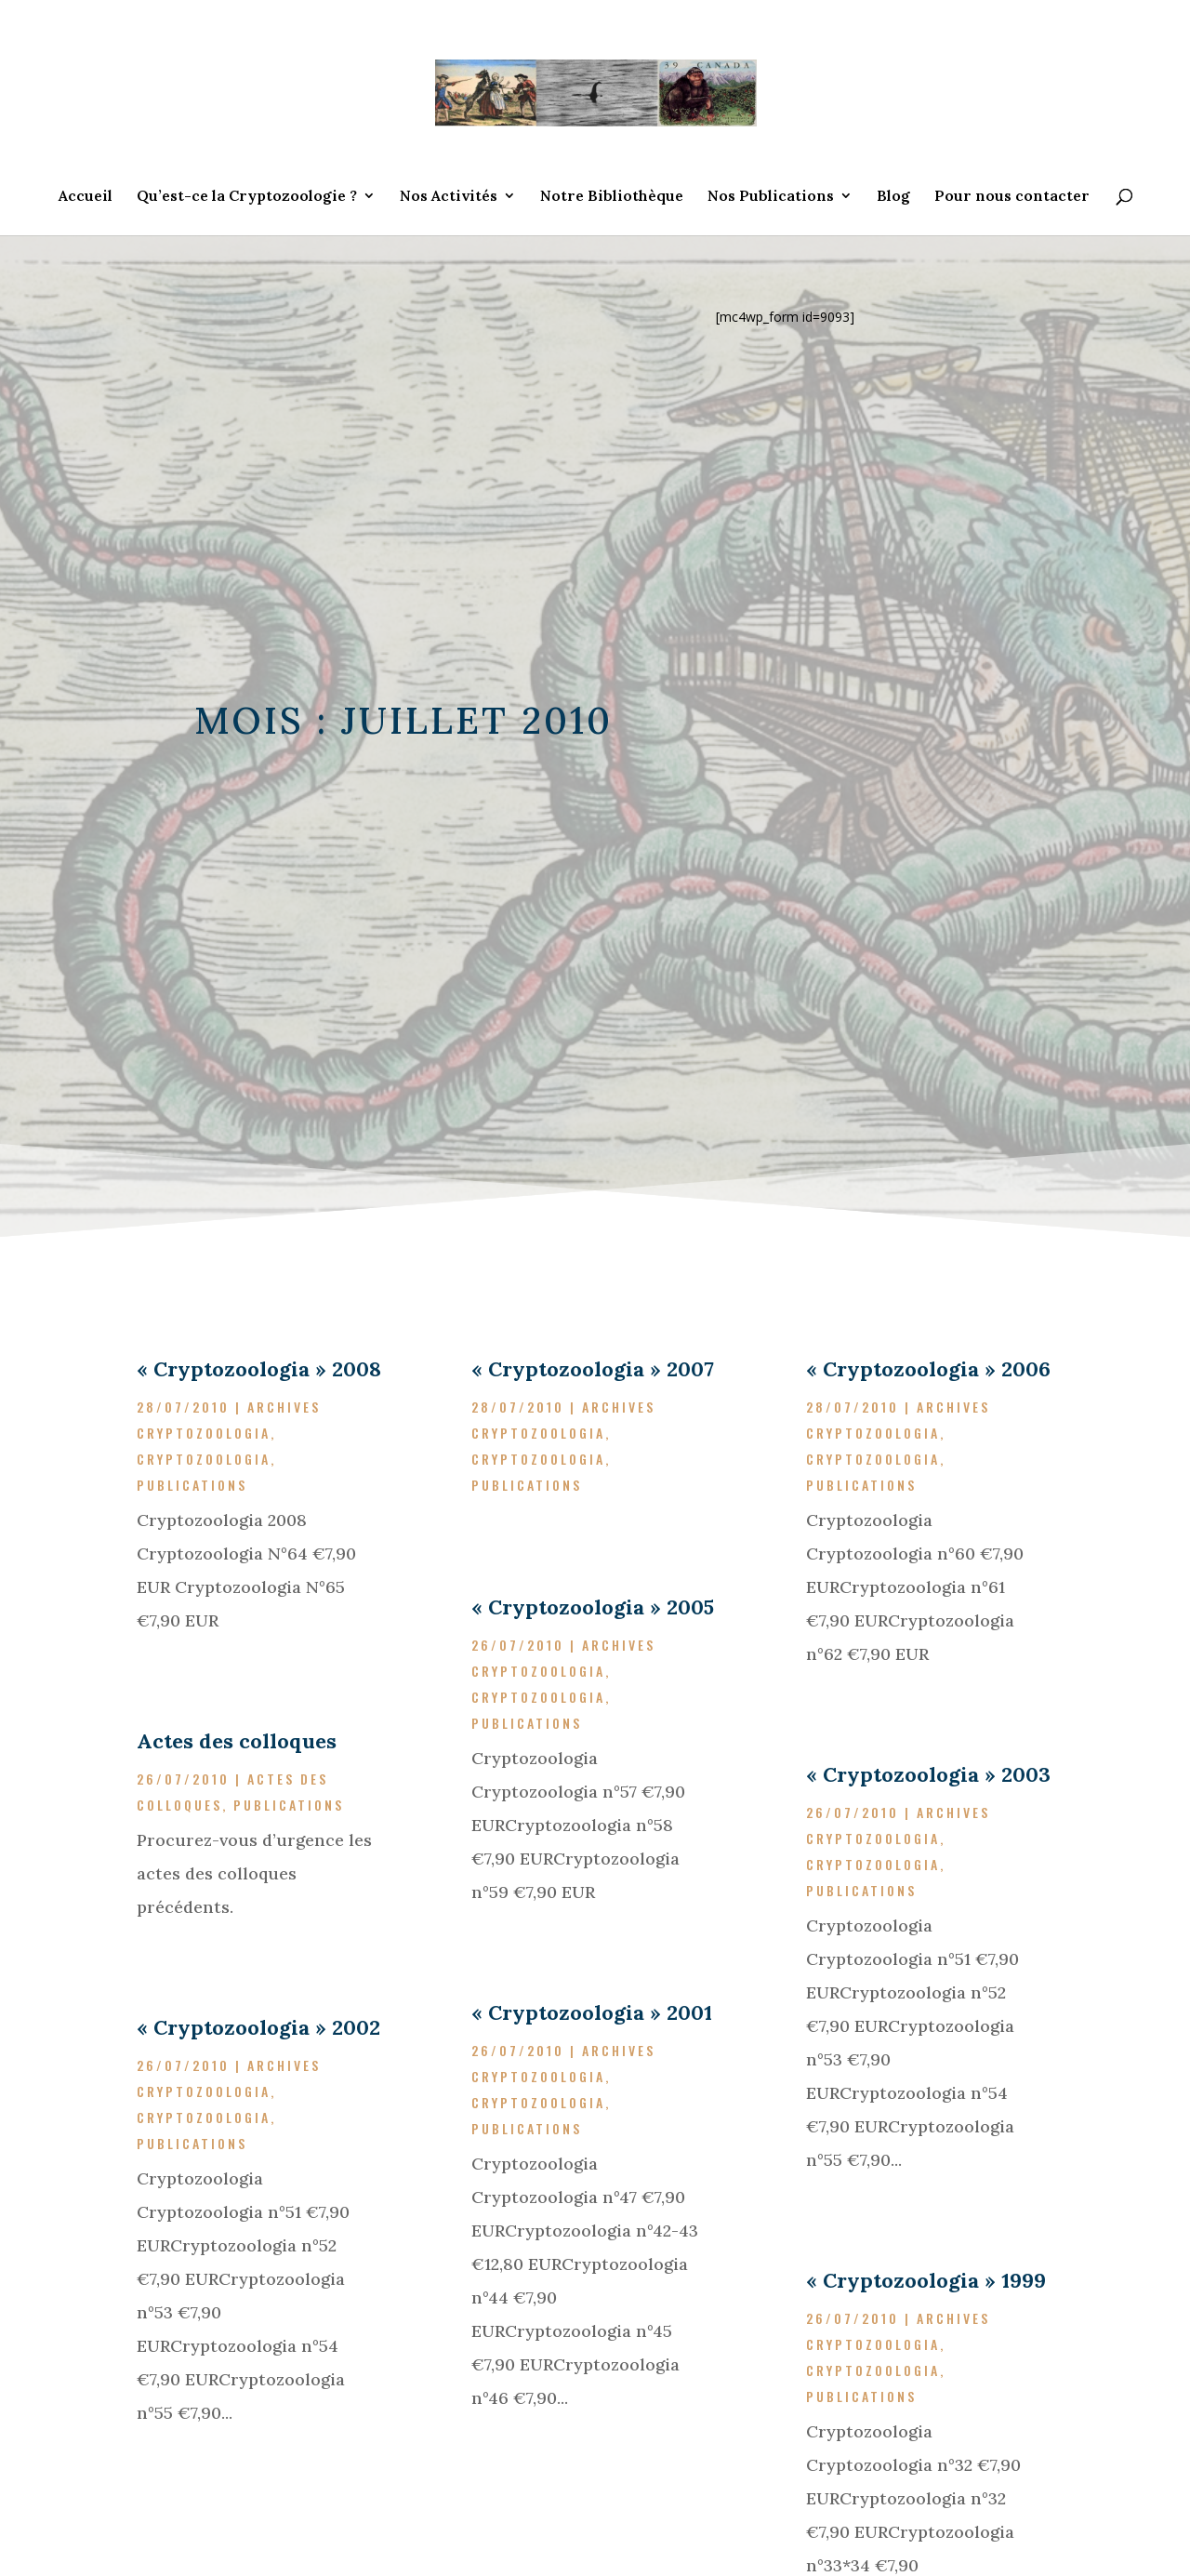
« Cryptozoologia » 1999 (926, 2280)
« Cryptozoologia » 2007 (592, 1369)
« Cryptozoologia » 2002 (258, 2027)
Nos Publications (770, 197)
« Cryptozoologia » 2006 (928, 1369)
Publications (192, 1484)
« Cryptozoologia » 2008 (259, 1369)
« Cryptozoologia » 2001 (591, 2012)
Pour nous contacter (1012, 197)
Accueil (85, 197)
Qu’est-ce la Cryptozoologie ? (247, 197)
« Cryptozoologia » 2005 (592, 1607)
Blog (893, 197)
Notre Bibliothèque (611, 197)
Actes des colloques (237, 1741)
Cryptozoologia (204, 1458)
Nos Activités (448, 197)
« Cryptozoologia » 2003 (928, 1774)
